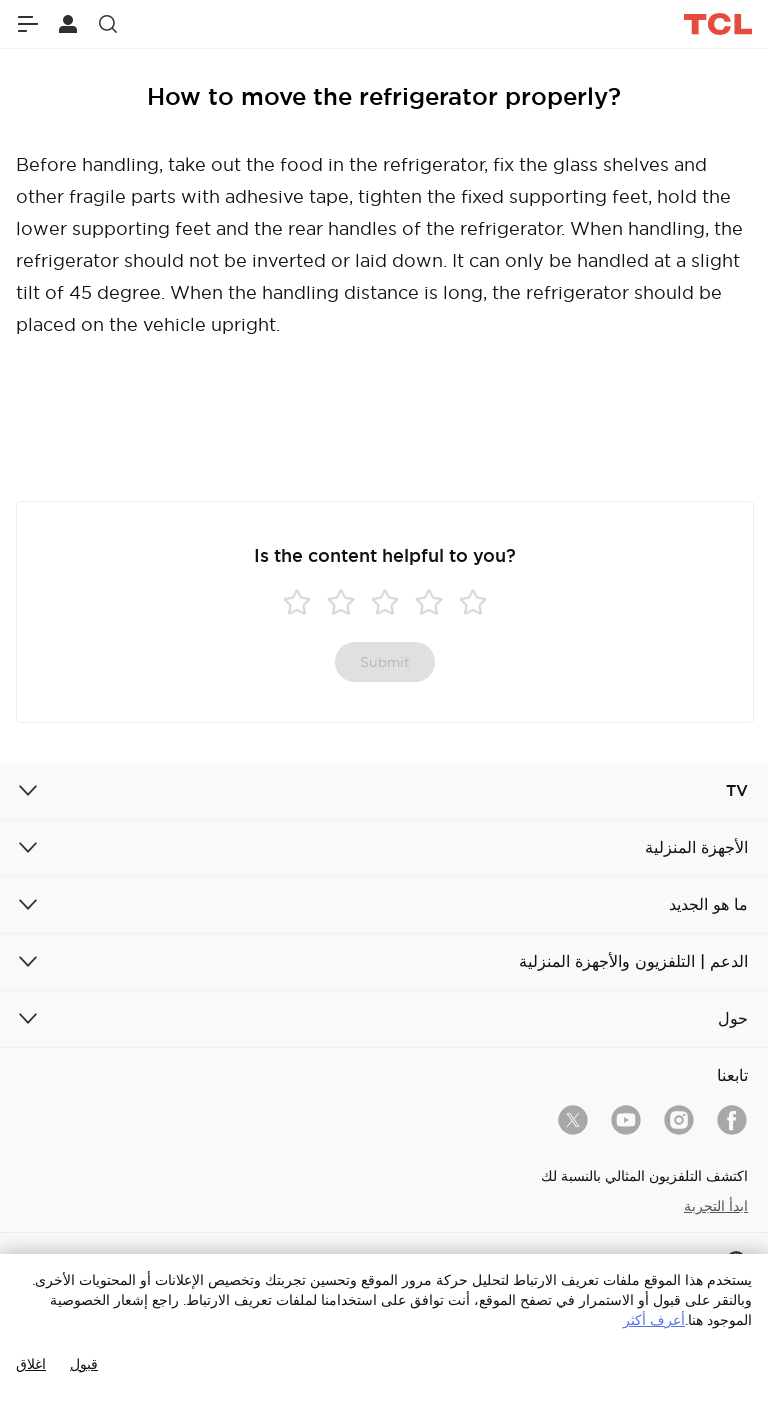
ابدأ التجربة (716, 1206)
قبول (84, 1364)
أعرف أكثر (654, 1320)
